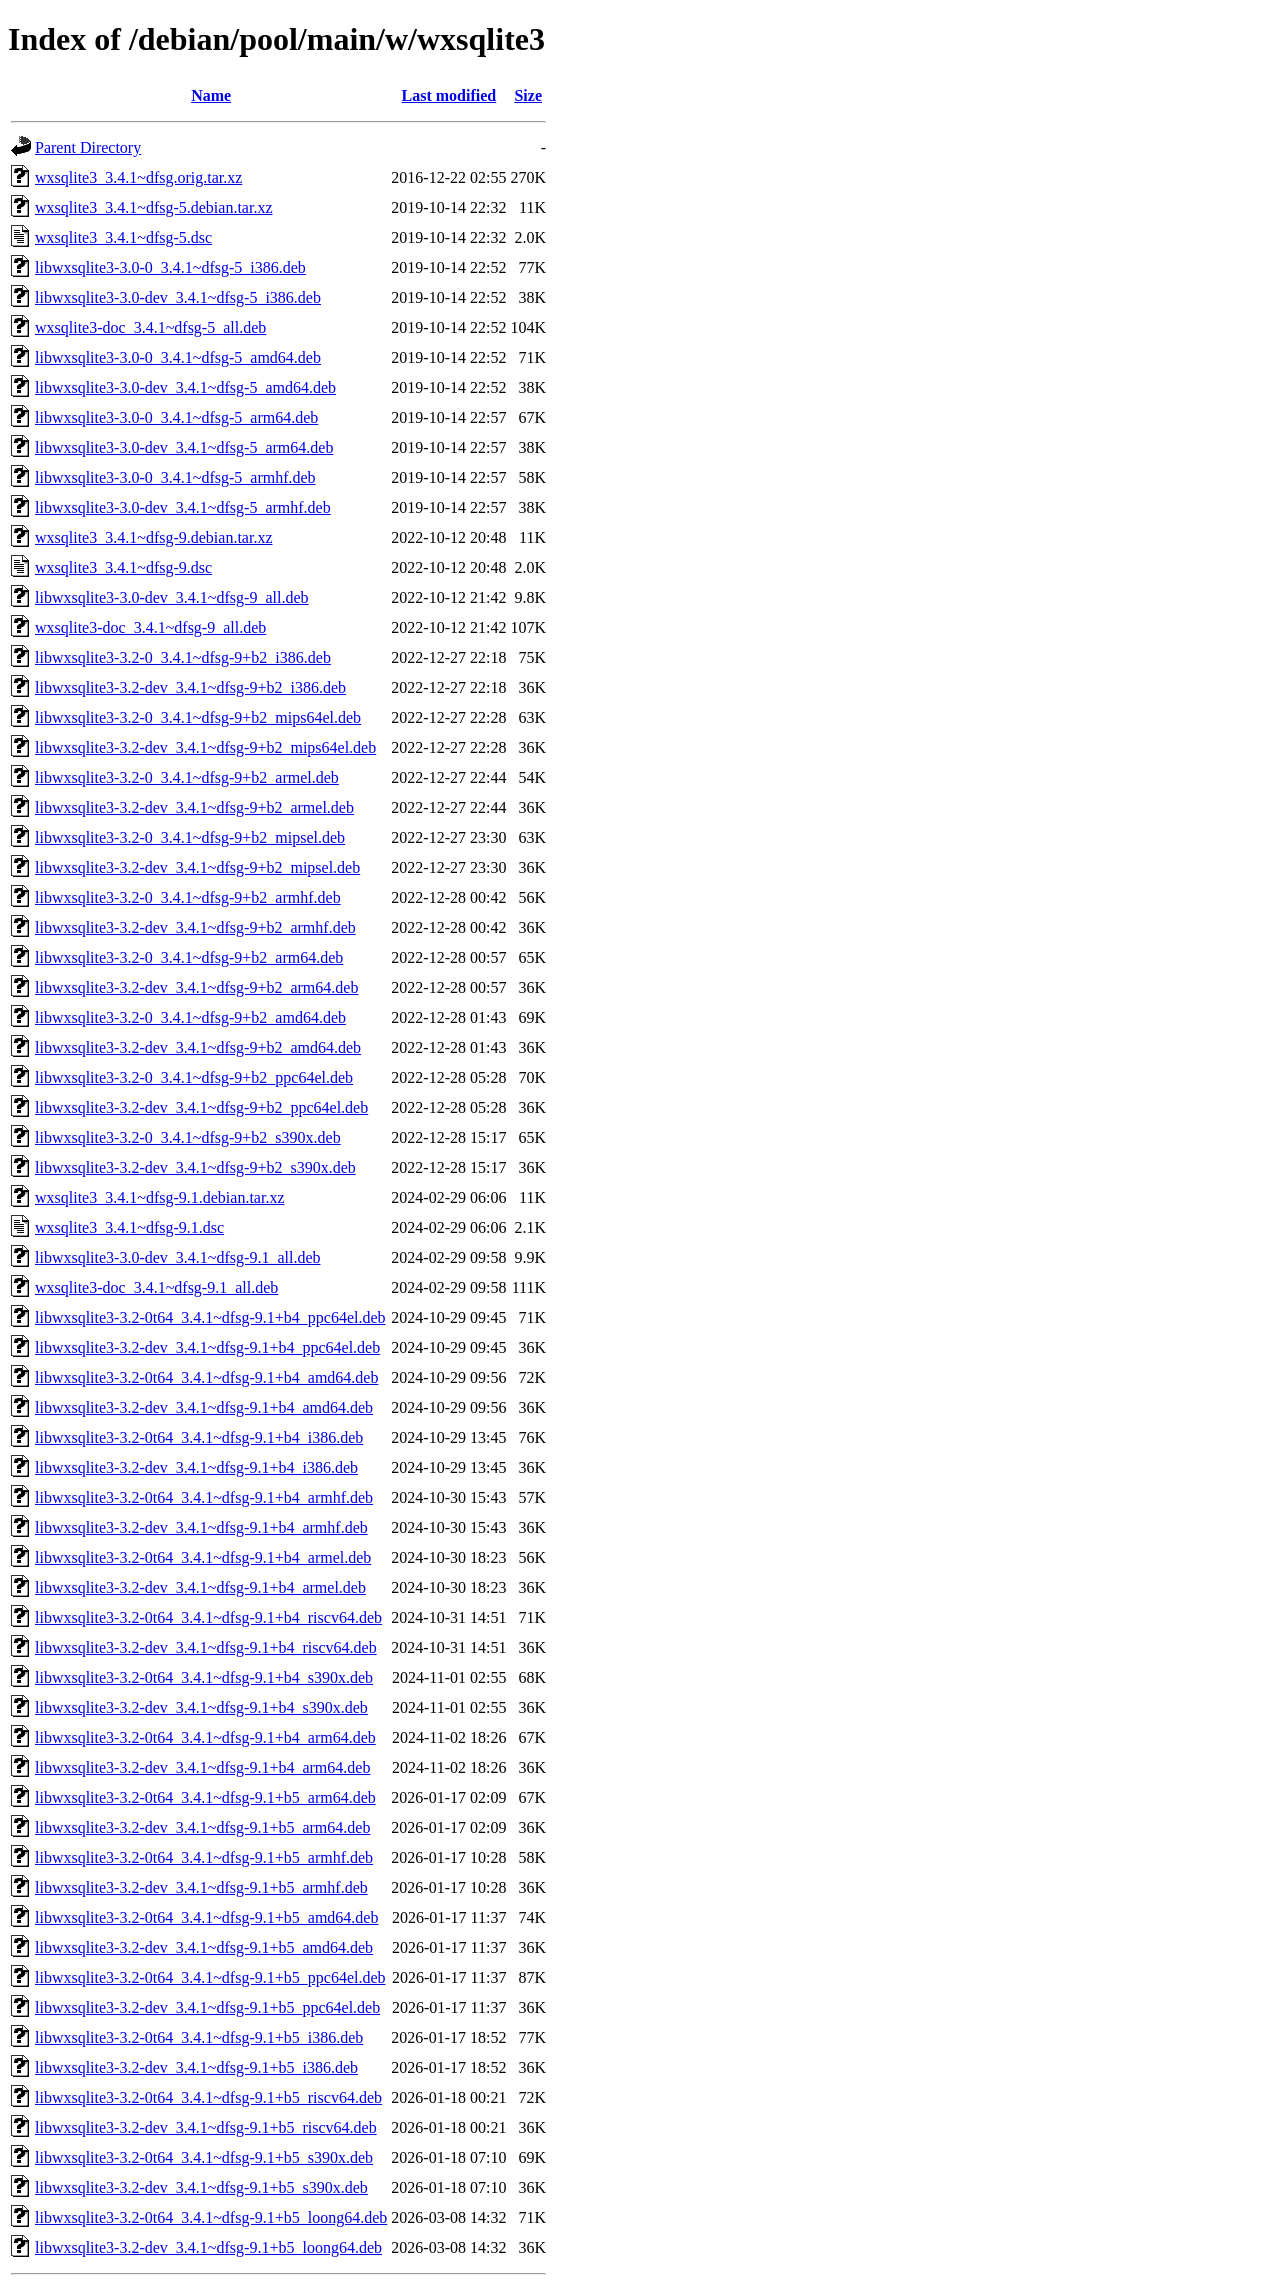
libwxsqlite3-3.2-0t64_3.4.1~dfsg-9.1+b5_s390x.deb (204, 2157)
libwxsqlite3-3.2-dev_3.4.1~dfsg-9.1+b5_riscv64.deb (206, 2127)
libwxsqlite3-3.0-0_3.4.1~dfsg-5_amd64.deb (178, 357)
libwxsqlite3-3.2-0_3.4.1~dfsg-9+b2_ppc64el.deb (194, 1077)
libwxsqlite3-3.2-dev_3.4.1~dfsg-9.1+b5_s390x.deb (201, 2187)
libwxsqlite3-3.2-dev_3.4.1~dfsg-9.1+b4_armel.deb (200, 1587)
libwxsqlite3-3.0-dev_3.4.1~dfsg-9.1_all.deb (178, 1257)
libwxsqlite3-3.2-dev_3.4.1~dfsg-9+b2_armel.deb (194, 807)
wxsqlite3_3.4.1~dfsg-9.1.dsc (129, 1227)
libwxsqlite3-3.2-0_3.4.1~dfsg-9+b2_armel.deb (187, 777)
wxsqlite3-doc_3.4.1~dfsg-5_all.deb (150, 327)
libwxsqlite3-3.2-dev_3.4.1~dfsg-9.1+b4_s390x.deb (201, 1707)
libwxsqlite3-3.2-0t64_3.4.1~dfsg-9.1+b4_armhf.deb (204, 1497)
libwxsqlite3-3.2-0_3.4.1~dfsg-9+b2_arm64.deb (189, 957)
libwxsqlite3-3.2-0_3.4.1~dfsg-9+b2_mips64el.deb (198, 717)
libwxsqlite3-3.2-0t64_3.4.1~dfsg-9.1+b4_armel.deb (203, 1557)
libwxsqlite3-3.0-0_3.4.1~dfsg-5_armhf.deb (175, 477)
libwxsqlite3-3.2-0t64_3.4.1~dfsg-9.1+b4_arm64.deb (205, 1737)
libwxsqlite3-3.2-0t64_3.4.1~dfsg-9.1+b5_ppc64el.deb (210, 1977)
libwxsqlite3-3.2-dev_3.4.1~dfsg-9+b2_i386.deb (190, 687)
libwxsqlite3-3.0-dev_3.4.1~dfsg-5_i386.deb (178, 297)
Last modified (449, 95)
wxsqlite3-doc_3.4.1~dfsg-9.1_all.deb (156, 1287)
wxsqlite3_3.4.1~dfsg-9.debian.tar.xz (154, 537)
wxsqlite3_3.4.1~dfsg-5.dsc (123, 237)
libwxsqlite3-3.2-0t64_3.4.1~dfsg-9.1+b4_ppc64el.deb (210, 1317)
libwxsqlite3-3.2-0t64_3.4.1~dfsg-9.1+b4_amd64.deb (206, 1377)
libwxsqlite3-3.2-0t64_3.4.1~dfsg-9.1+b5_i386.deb (199, 2037)
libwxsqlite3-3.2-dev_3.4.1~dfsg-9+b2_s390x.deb (195, 1167)
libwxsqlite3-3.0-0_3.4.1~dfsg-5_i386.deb (170, 267)
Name (211, 95)
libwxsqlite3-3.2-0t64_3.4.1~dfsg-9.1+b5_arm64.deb (205, 1797)
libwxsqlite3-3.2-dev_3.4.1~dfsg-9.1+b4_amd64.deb (204, 1407)
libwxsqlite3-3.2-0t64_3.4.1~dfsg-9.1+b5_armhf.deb (204, 1857)
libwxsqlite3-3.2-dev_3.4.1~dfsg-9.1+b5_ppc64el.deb (207, 2007)
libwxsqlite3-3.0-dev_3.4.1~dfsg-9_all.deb (172, 597)
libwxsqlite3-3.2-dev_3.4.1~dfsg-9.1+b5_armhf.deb (201, 1887)
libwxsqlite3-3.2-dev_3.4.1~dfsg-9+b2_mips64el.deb (205, 747)
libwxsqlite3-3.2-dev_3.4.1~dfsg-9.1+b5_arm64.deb (202, 1827)
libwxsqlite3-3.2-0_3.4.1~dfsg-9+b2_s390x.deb (188, 1137)
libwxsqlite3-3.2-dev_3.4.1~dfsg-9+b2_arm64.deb (196, 987)
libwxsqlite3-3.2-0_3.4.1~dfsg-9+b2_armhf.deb (188, 897)
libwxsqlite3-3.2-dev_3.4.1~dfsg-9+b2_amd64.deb (198, 1047)
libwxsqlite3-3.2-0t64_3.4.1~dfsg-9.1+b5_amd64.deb (206, 1917)
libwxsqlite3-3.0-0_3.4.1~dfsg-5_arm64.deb (176, 417)
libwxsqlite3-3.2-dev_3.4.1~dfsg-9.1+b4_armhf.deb (201, 1527)
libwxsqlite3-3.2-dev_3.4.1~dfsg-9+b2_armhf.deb (195, 927)
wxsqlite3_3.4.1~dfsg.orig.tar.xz (138, 177)
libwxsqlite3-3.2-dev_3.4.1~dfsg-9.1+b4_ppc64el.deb (207, 1347)
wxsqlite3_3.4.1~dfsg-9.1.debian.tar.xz (160, 1197)
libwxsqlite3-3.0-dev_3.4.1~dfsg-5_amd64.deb (185, 387)
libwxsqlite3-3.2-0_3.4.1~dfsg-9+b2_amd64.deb (190, 1017)
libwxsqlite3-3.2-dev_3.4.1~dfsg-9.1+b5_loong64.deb (208, 2247)
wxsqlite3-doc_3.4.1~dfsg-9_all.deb (150, 627)
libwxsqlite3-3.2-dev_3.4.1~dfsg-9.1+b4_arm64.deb (202, 1767)
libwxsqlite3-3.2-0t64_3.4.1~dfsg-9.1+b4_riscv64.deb (208, 1617)
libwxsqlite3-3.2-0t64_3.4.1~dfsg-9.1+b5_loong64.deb (211, 2217)
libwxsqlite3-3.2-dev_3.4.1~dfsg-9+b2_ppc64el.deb (201, 1107)
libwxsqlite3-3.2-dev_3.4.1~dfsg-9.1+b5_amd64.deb (204, 1947)
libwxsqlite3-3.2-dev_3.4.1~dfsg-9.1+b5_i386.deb (196, 2067)
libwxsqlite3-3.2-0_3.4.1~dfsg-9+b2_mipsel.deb (190, 837)
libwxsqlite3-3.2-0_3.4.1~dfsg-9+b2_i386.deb (183, 657)
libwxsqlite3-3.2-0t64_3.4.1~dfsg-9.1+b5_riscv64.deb (208, 2097)
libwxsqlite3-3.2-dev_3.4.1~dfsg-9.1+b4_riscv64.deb (206, 1647)
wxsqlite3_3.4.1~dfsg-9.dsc (123, 567)
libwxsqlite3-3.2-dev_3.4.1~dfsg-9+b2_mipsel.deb (197, 867)
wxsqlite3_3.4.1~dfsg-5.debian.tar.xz (154, 207)
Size (528, 95)
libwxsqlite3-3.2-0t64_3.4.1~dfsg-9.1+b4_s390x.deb (204, 1677)
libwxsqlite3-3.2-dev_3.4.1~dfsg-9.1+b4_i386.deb (196, 1467)
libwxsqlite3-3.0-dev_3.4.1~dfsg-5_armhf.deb (183, 507)
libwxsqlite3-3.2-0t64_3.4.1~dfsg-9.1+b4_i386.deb (199, 1437)
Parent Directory (88, 147)
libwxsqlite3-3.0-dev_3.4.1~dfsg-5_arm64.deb (184, 447)
